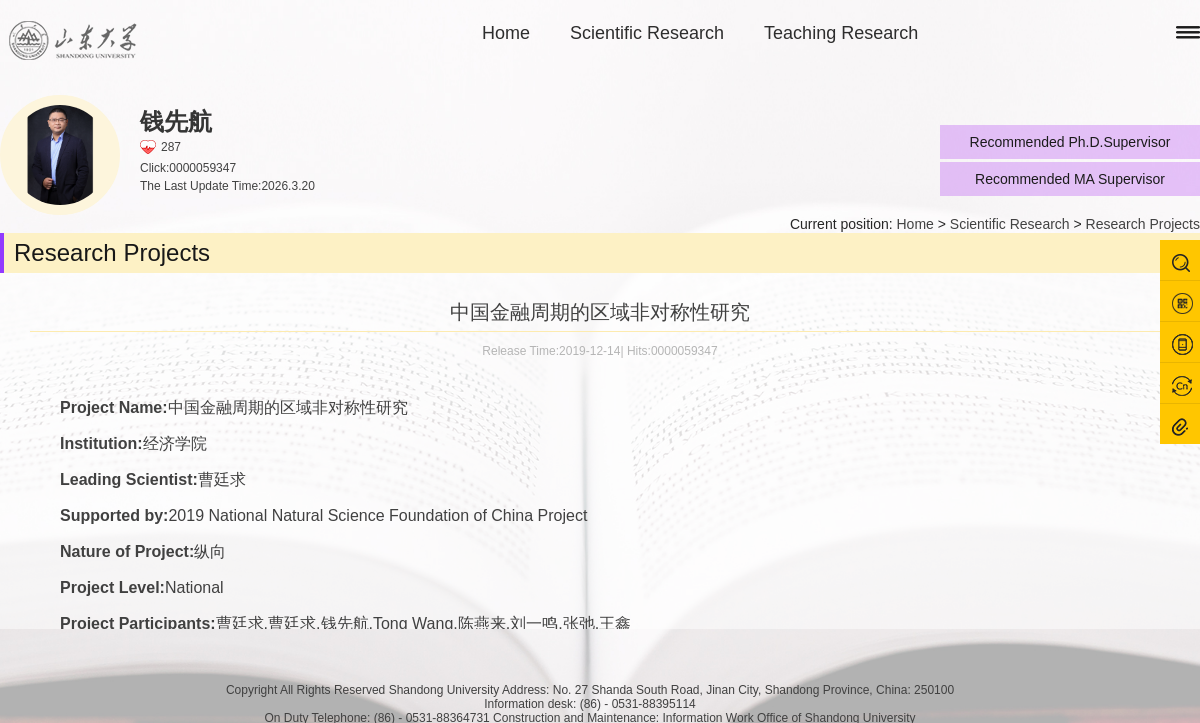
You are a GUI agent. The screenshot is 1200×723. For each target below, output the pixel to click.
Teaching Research (841, 33)
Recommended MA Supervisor (1070, 179)
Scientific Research (647, 33)
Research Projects (1143, 224)
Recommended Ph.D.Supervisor (1070, 142)
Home (506, 33)
